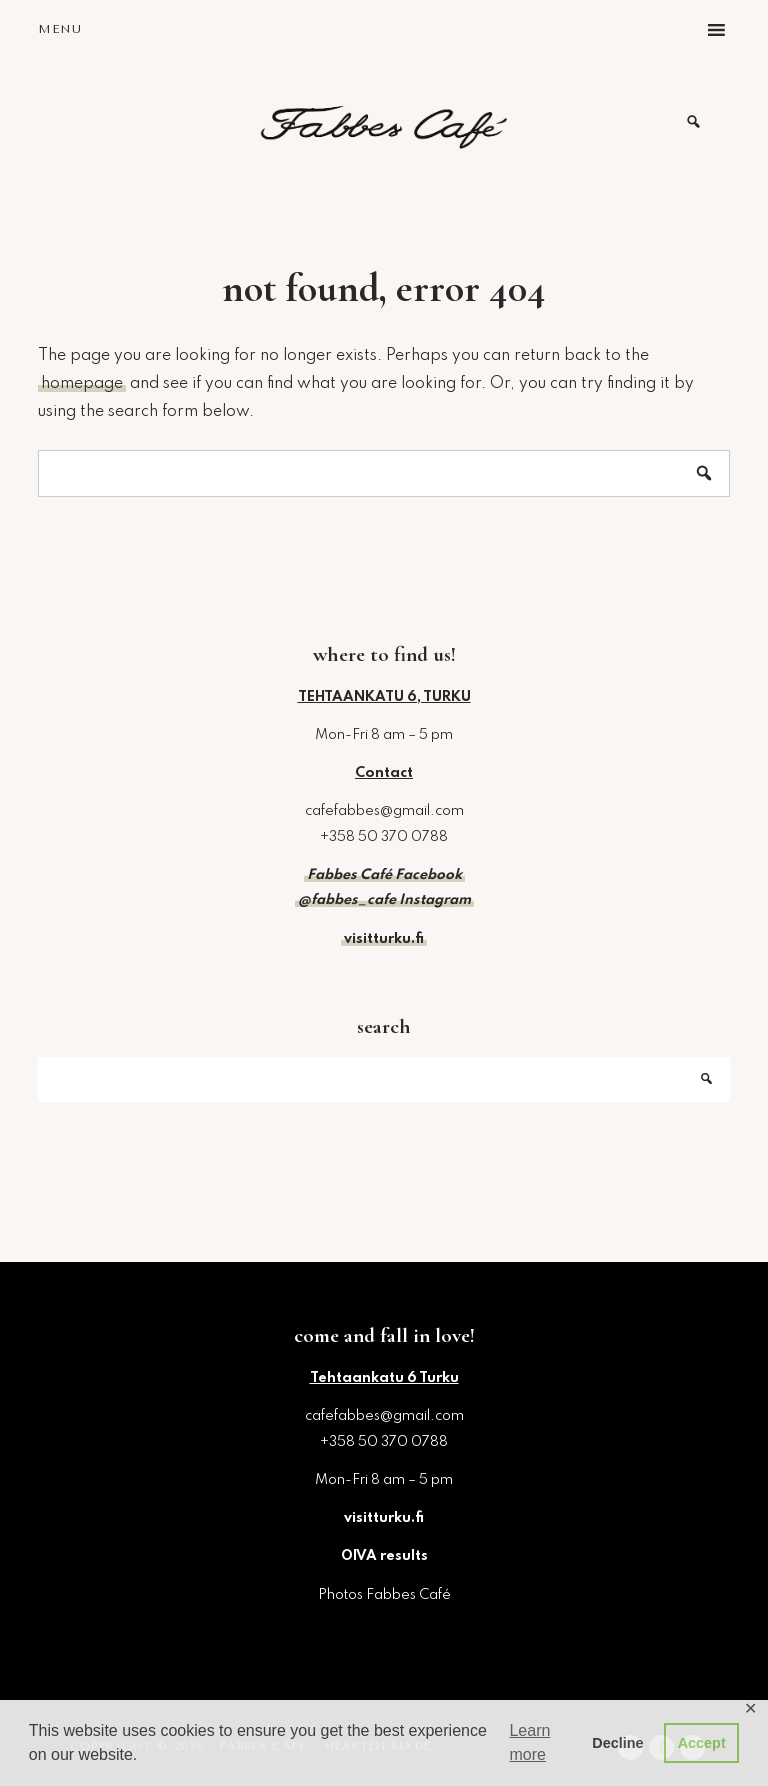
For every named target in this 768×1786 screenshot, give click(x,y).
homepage (82, 384)
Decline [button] (617, 1743)
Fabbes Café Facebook (384, 875)
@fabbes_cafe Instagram (384, 900)
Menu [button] (60, 29)
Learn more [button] (529, 1742)
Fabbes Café (384, 122)
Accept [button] (702, 1743)
